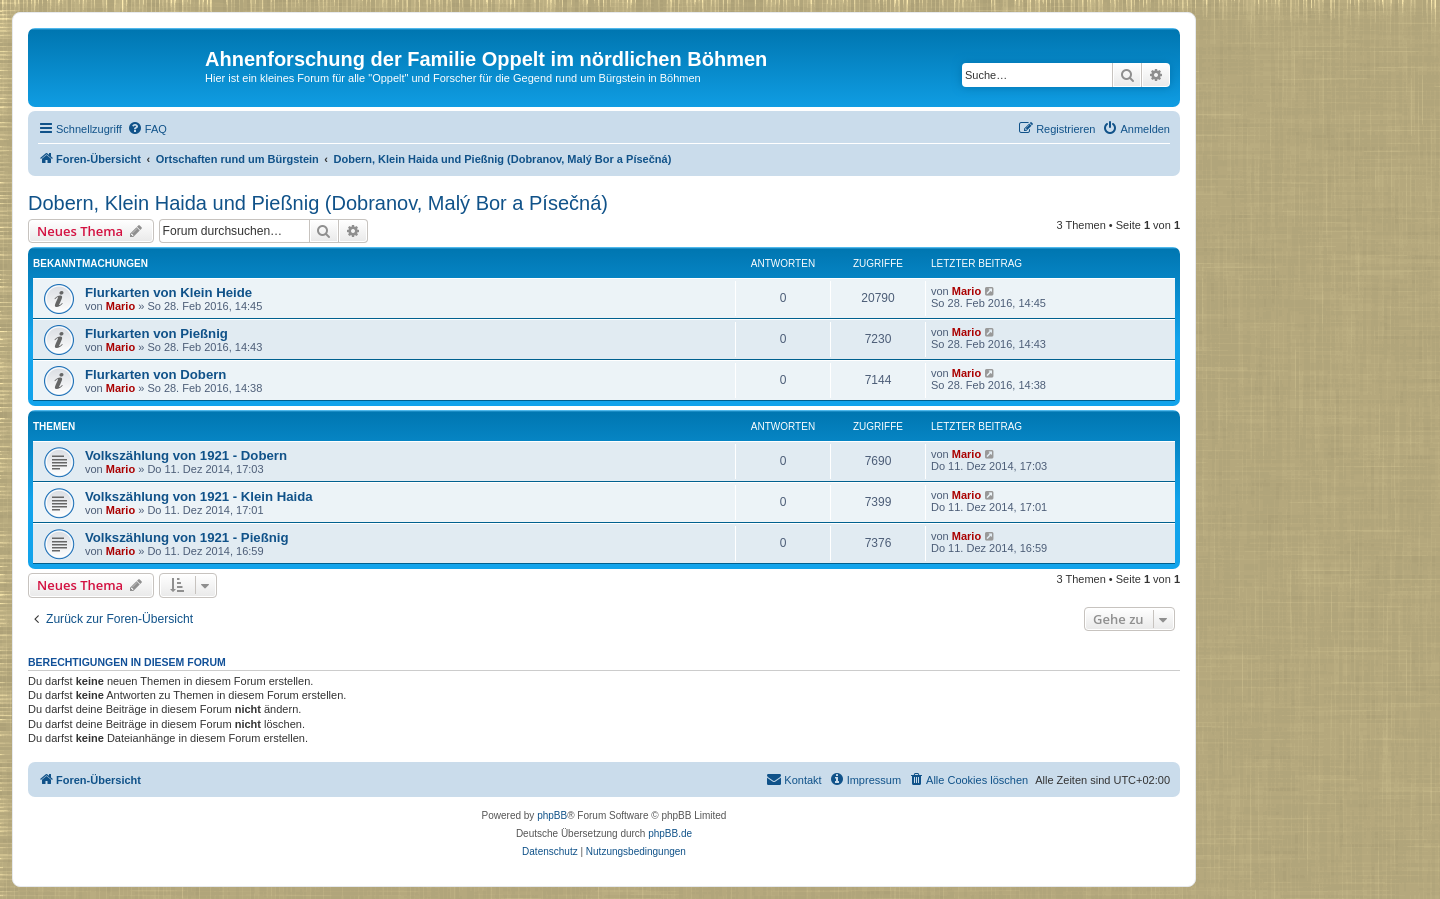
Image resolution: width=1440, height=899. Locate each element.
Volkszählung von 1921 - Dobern (186, 455)
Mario (120, 306)
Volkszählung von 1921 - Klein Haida (199, 496)
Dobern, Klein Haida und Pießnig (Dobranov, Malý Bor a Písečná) (318, 203)
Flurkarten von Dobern (155, 374)
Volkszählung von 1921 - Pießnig (186, 537)
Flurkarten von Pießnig (156, 333)
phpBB (552, 815)
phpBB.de (670, 833)
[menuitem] (147, 129)
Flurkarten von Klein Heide (168, 292)
